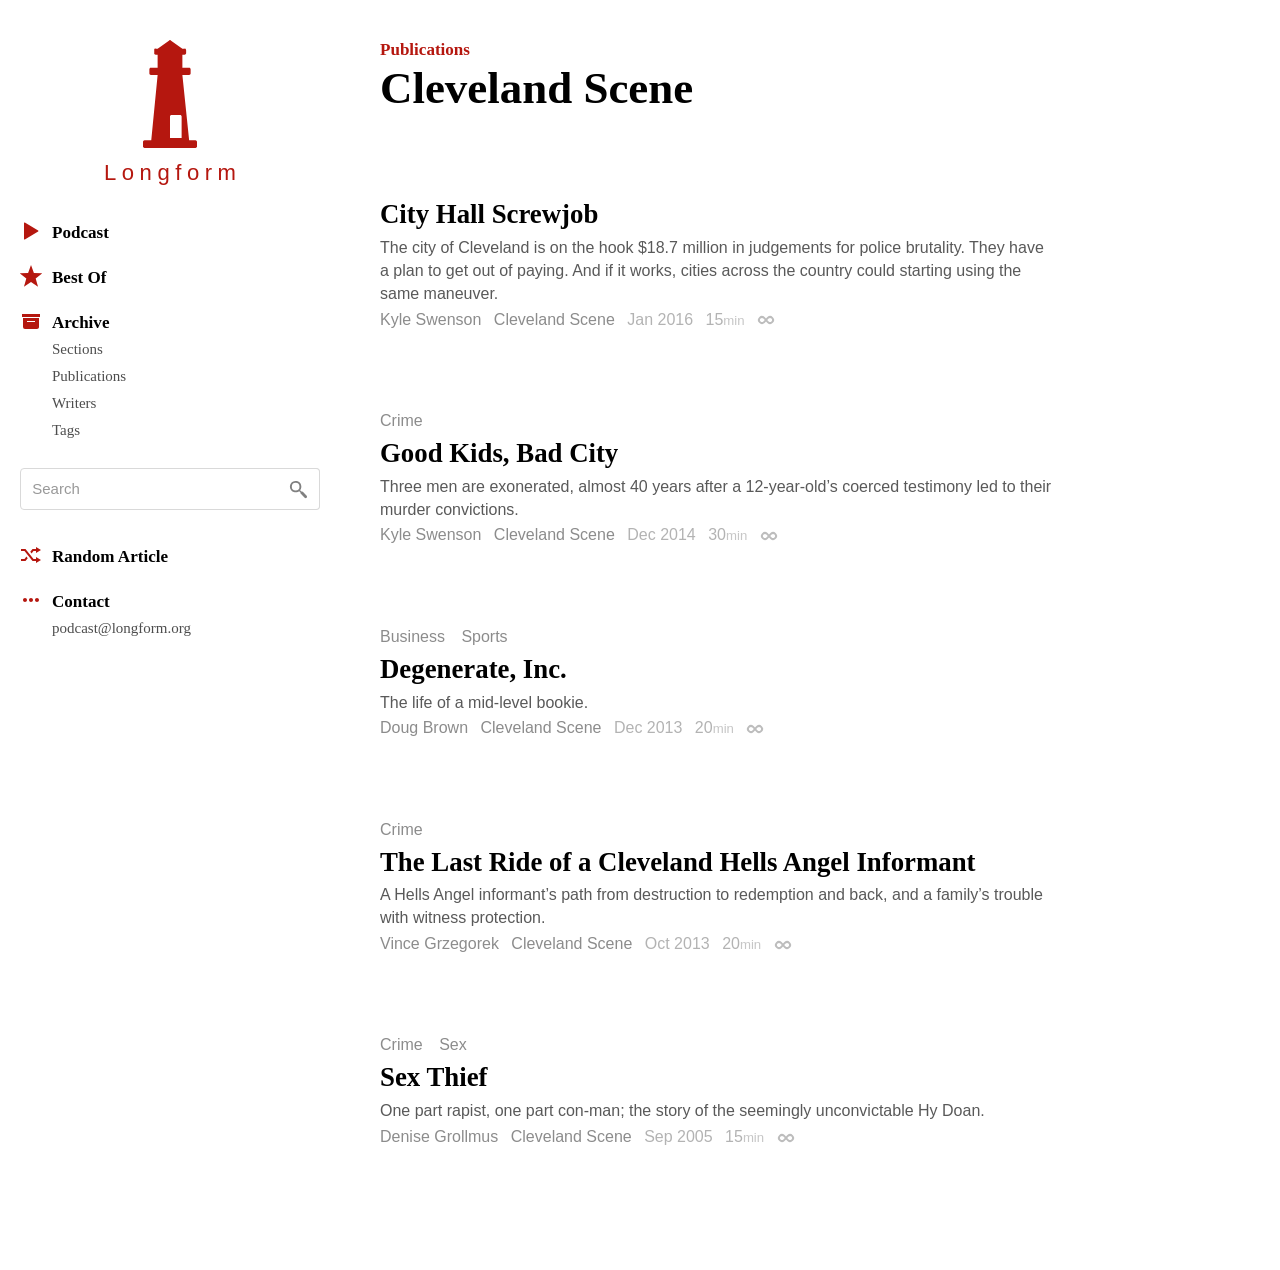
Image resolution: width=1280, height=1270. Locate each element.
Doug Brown (424, 727)
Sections (77, 349)
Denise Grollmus (439, 1136)
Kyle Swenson (430, 319)
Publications (89, 376)
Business (412, 637)
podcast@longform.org (121, 628)
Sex (453, 1045)
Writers (74, 403)
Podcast (64, 231)
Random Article (94, 555)
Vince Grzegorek (439, 943)
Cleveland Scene (554, 319)
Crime (401, 421)
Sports (484, 637)
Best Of (63, 276)
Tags (66, 430)
